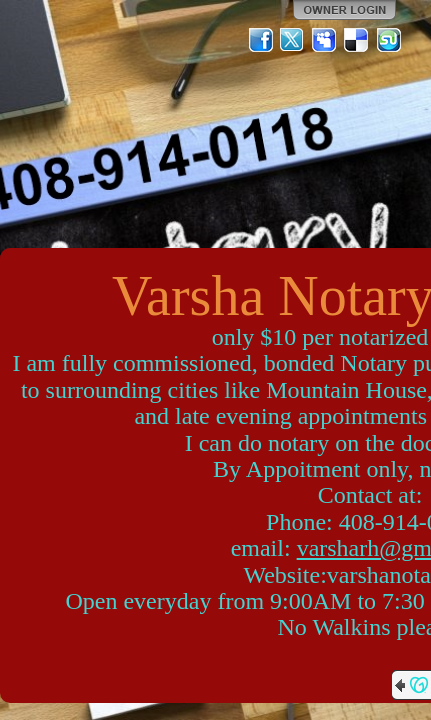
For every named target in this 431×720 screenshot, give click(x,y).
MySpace (325, 40)
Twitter (293, 40)
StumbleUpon (389, 40)
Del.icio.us (357, 40)
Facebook (261, 40)
